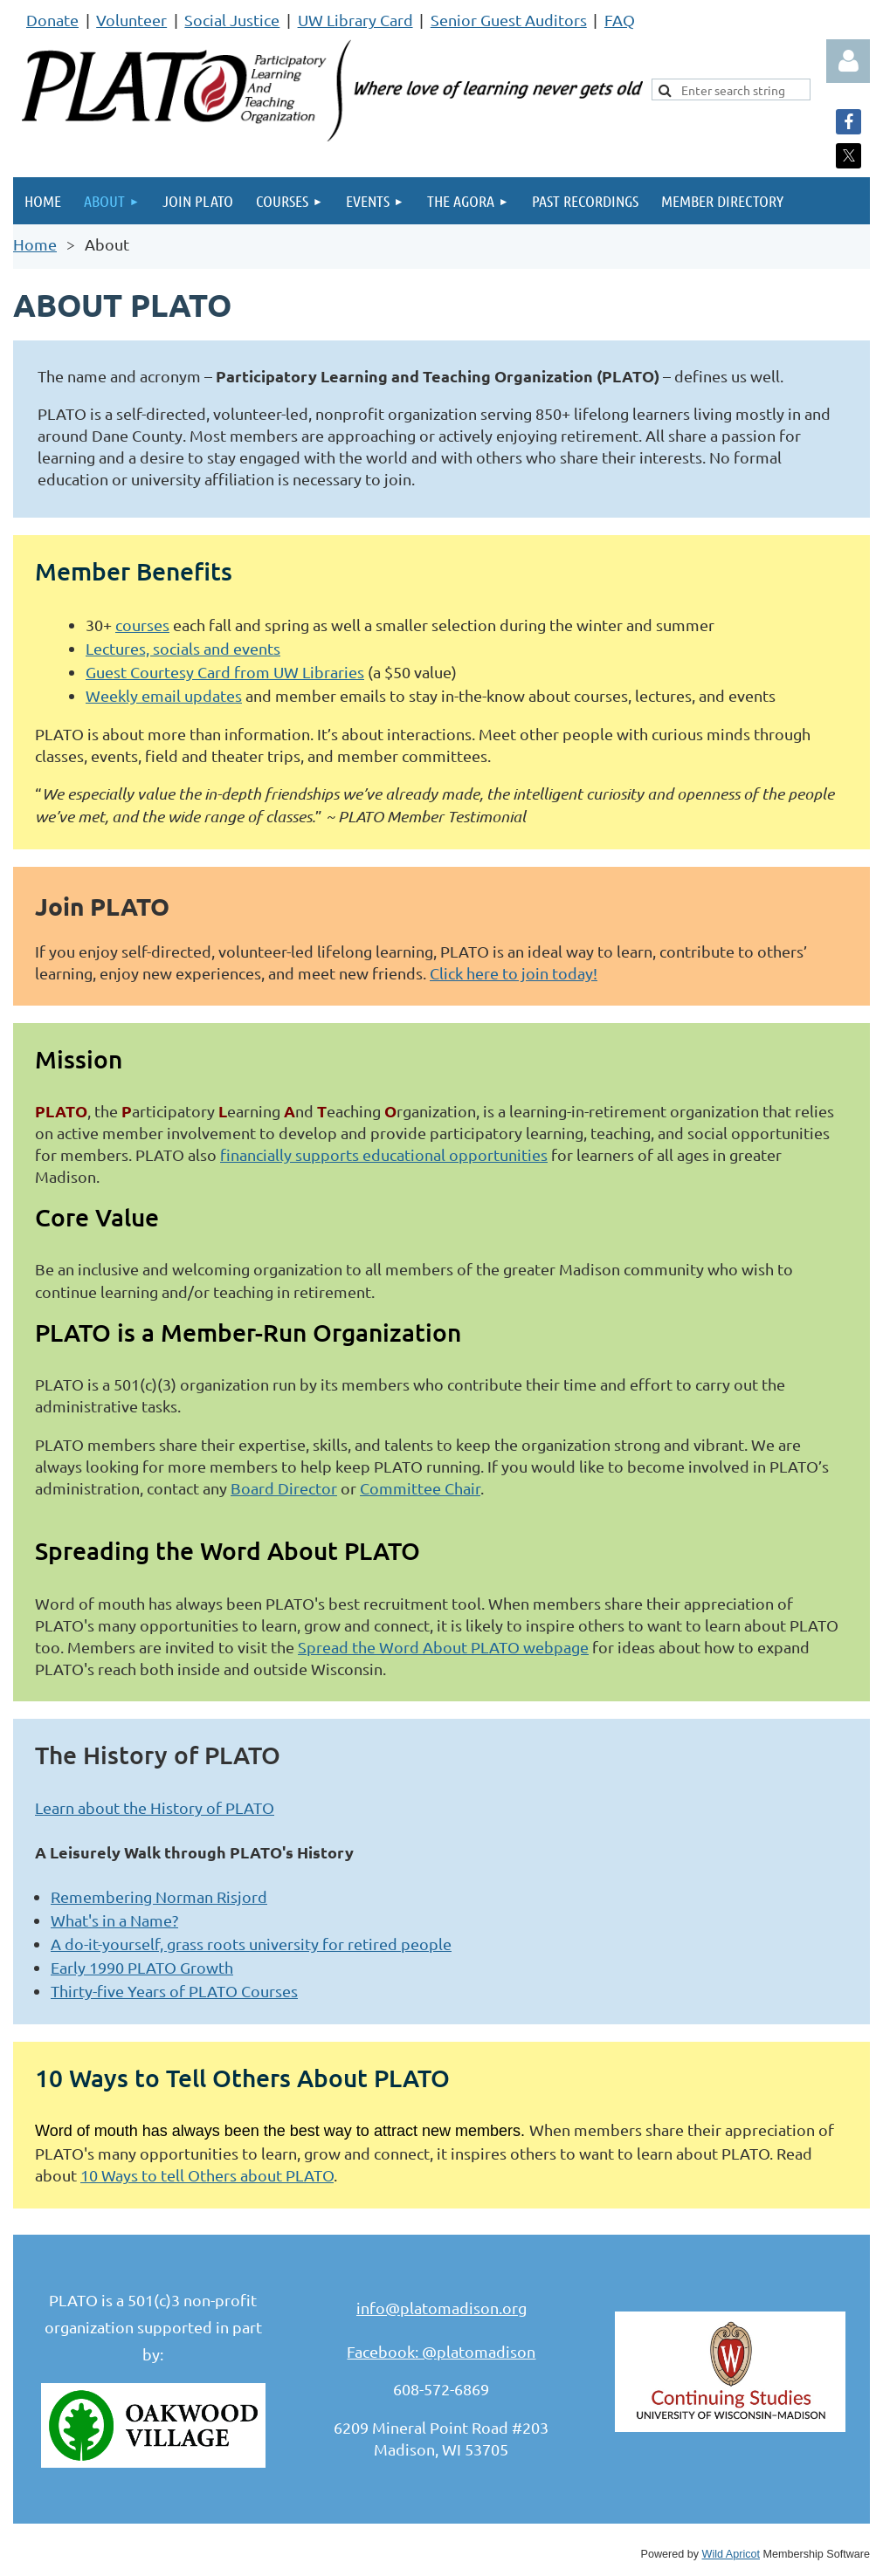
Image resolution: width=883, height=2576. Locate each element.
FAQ (619, 19)
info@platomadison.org (441, 2307)
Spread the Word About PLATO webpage (443, 1647)
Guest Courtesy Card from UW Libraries (225, 672)
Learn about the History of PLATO (154, 1807)
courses (142, 624)
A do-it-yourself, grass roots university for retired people (251, 1943)
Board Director (284, 1488)
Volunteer (131, 19)
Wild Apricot (731, 2554)
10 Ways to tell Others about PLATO (207, 2175)
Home (35, 244)
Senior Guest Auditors (509, 19)
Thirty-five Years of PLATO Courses (174, 1991)
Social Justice (231, 19)
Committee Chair (420, 1488)
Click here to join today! (513, 973)
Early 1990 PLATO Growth (142, 1967)
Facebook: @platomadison (441, 2351)
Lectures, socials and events (183, 648)
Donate (52, 19)
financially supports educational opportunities (384, 1154)
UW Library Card (355, 19)
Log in (848, 61)
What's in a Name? (114, 1920)
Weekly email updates (164, 695)
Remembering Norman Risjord (159, 1896)
